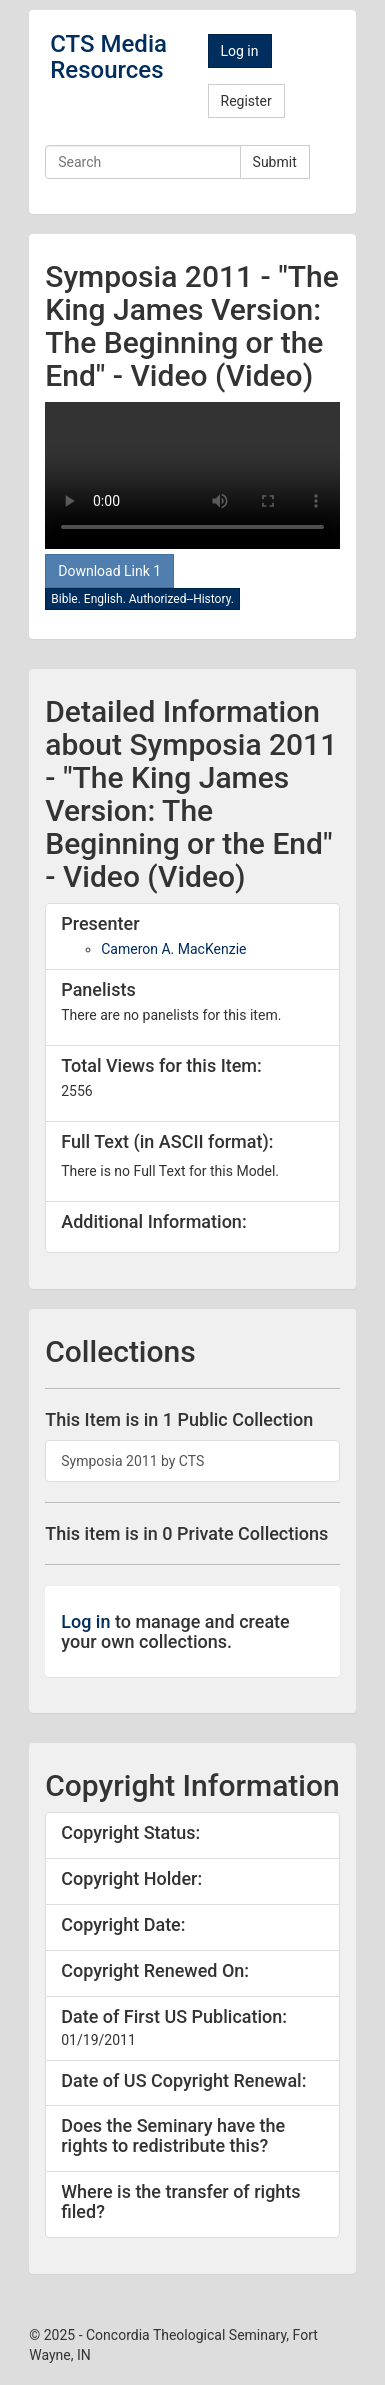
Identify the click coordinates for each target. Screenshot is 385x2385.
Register (246, 101)
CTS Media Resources (108, 57)
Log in (240, 51)
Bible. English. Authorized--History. (142, 599)
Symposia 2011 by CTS (132, 1461)
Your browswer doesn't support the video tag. (192, 475)
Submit (275, 162)
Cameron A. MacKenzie (173, 949)
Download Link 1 (109, 571)
